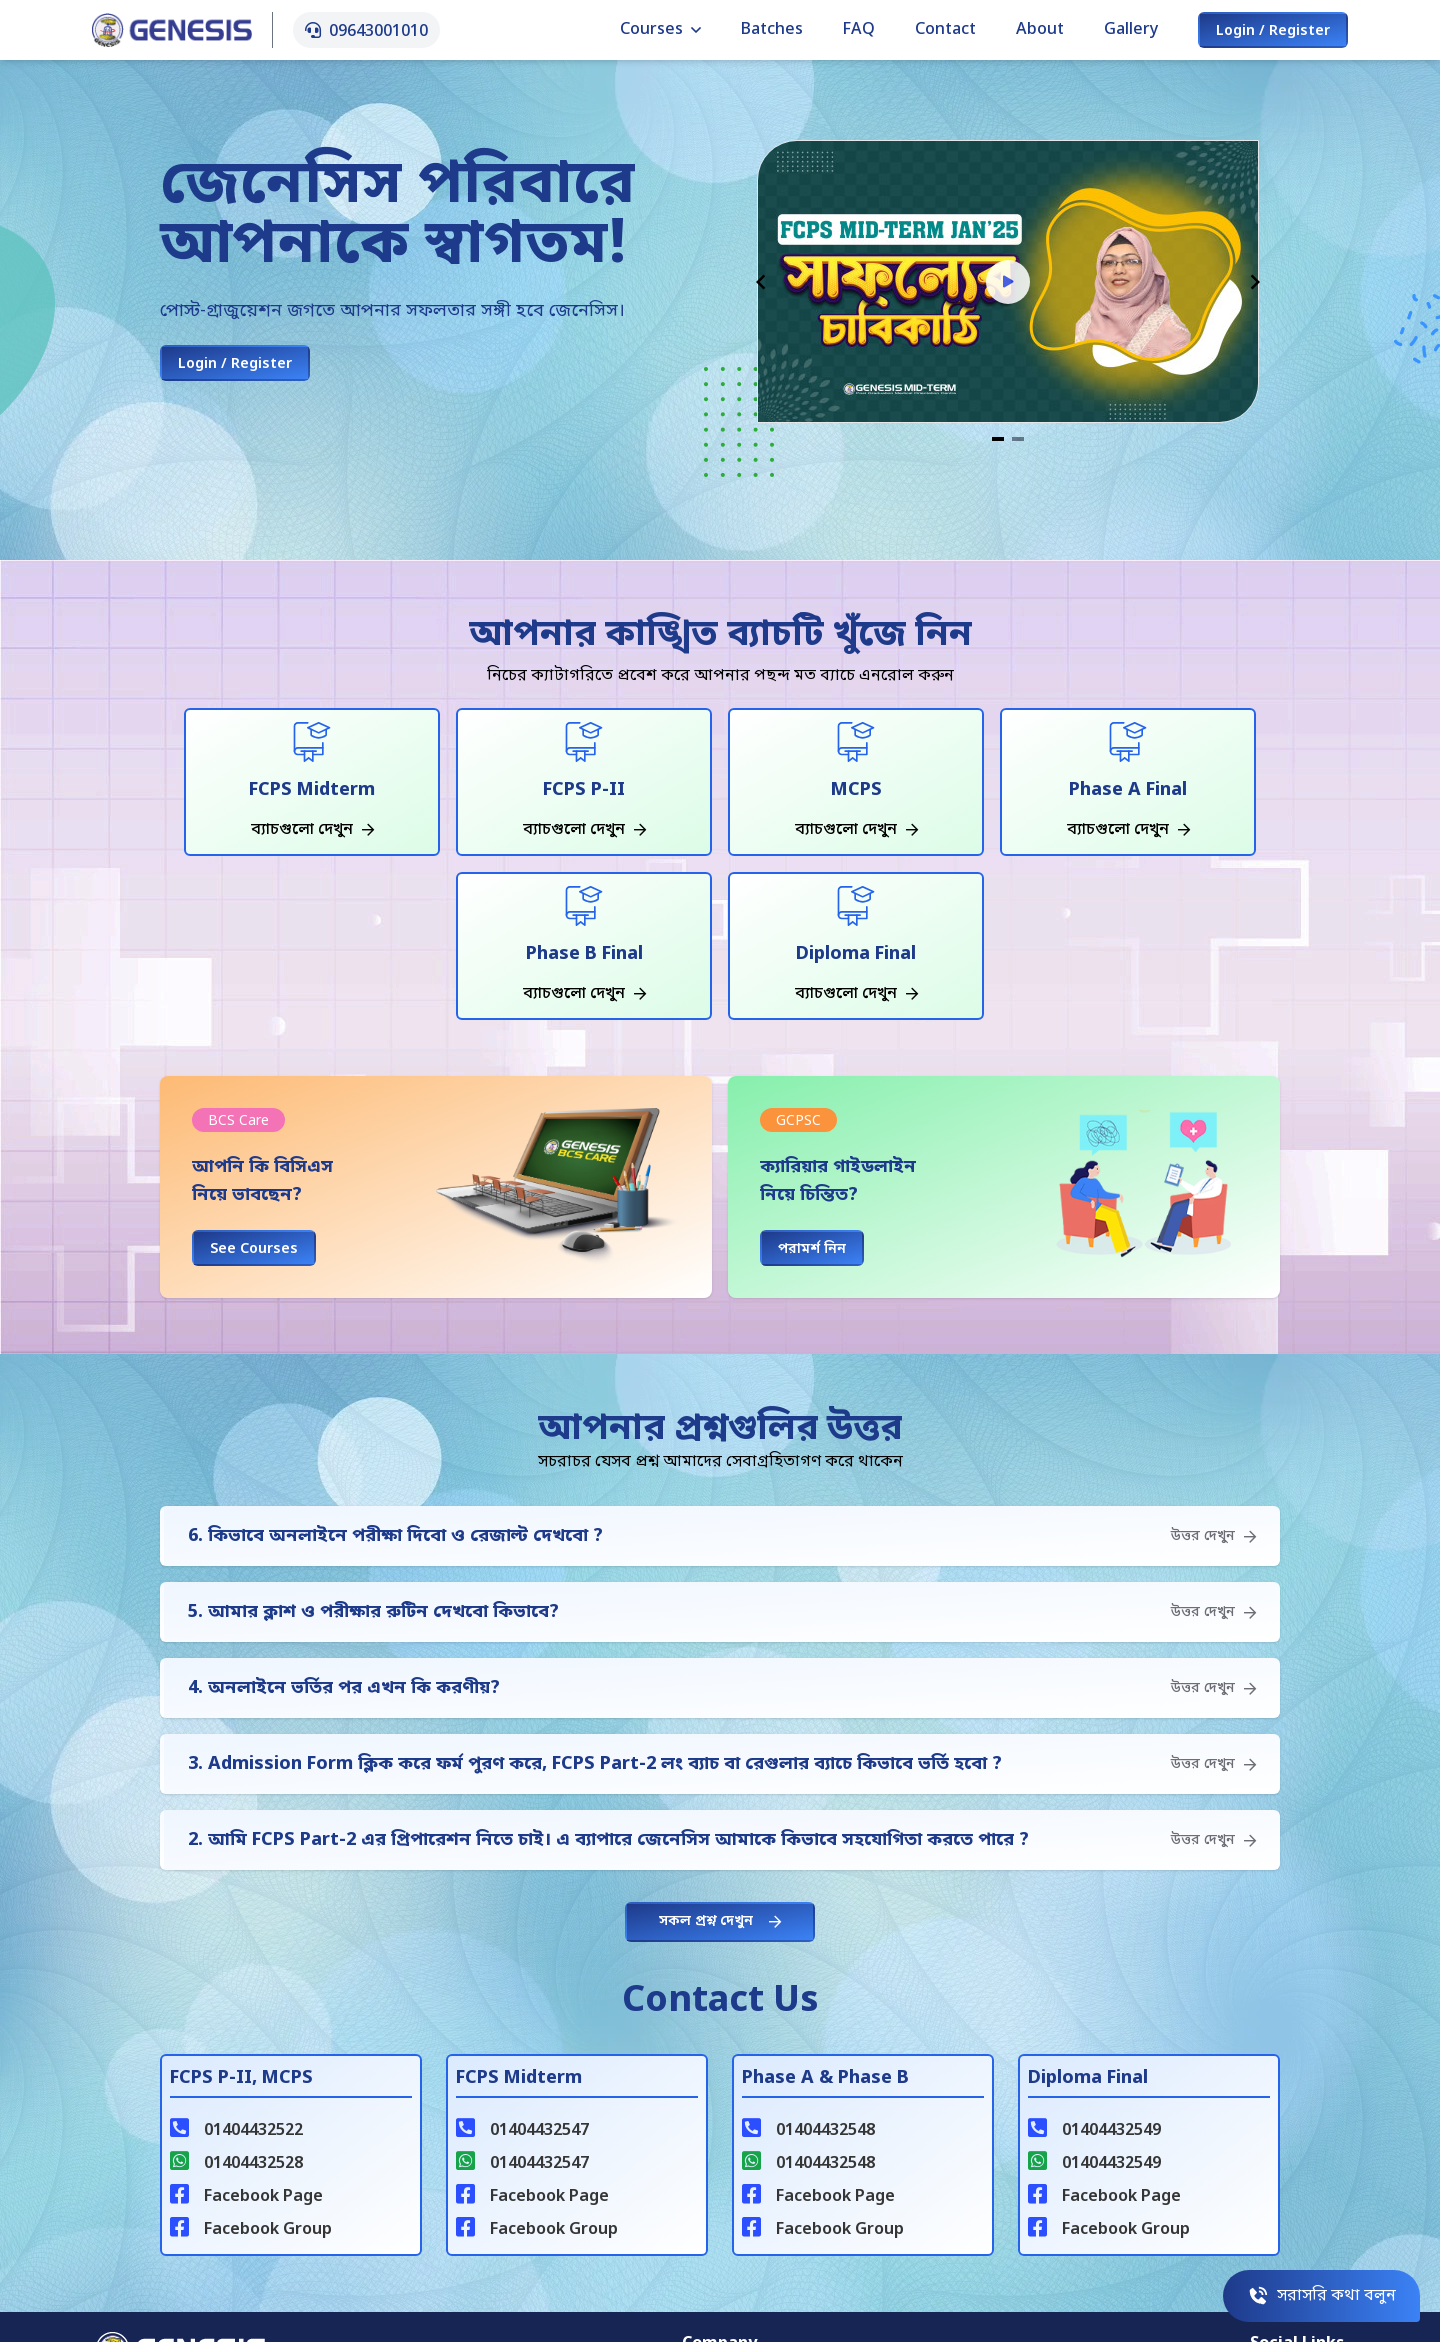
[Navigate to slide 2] (1018, 439)
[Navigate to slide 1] (998, 439)
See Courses (254, 1249)
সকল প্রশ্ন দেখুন (720, 1921)
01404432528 (253, 2164)
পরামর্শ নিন (812, 1249)
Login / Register (1273, 31)
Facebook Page (263, 2197)
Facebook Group (268, 2230)
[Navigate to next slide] (1255, 282)
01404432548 (825, 2131)
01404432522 (253, 2131)
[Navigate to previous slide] (761, 282)
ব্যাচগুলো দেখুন (312, 830)
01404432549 (1111, 2131)
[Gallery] (1008, 292)
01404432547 (539, 2131)
